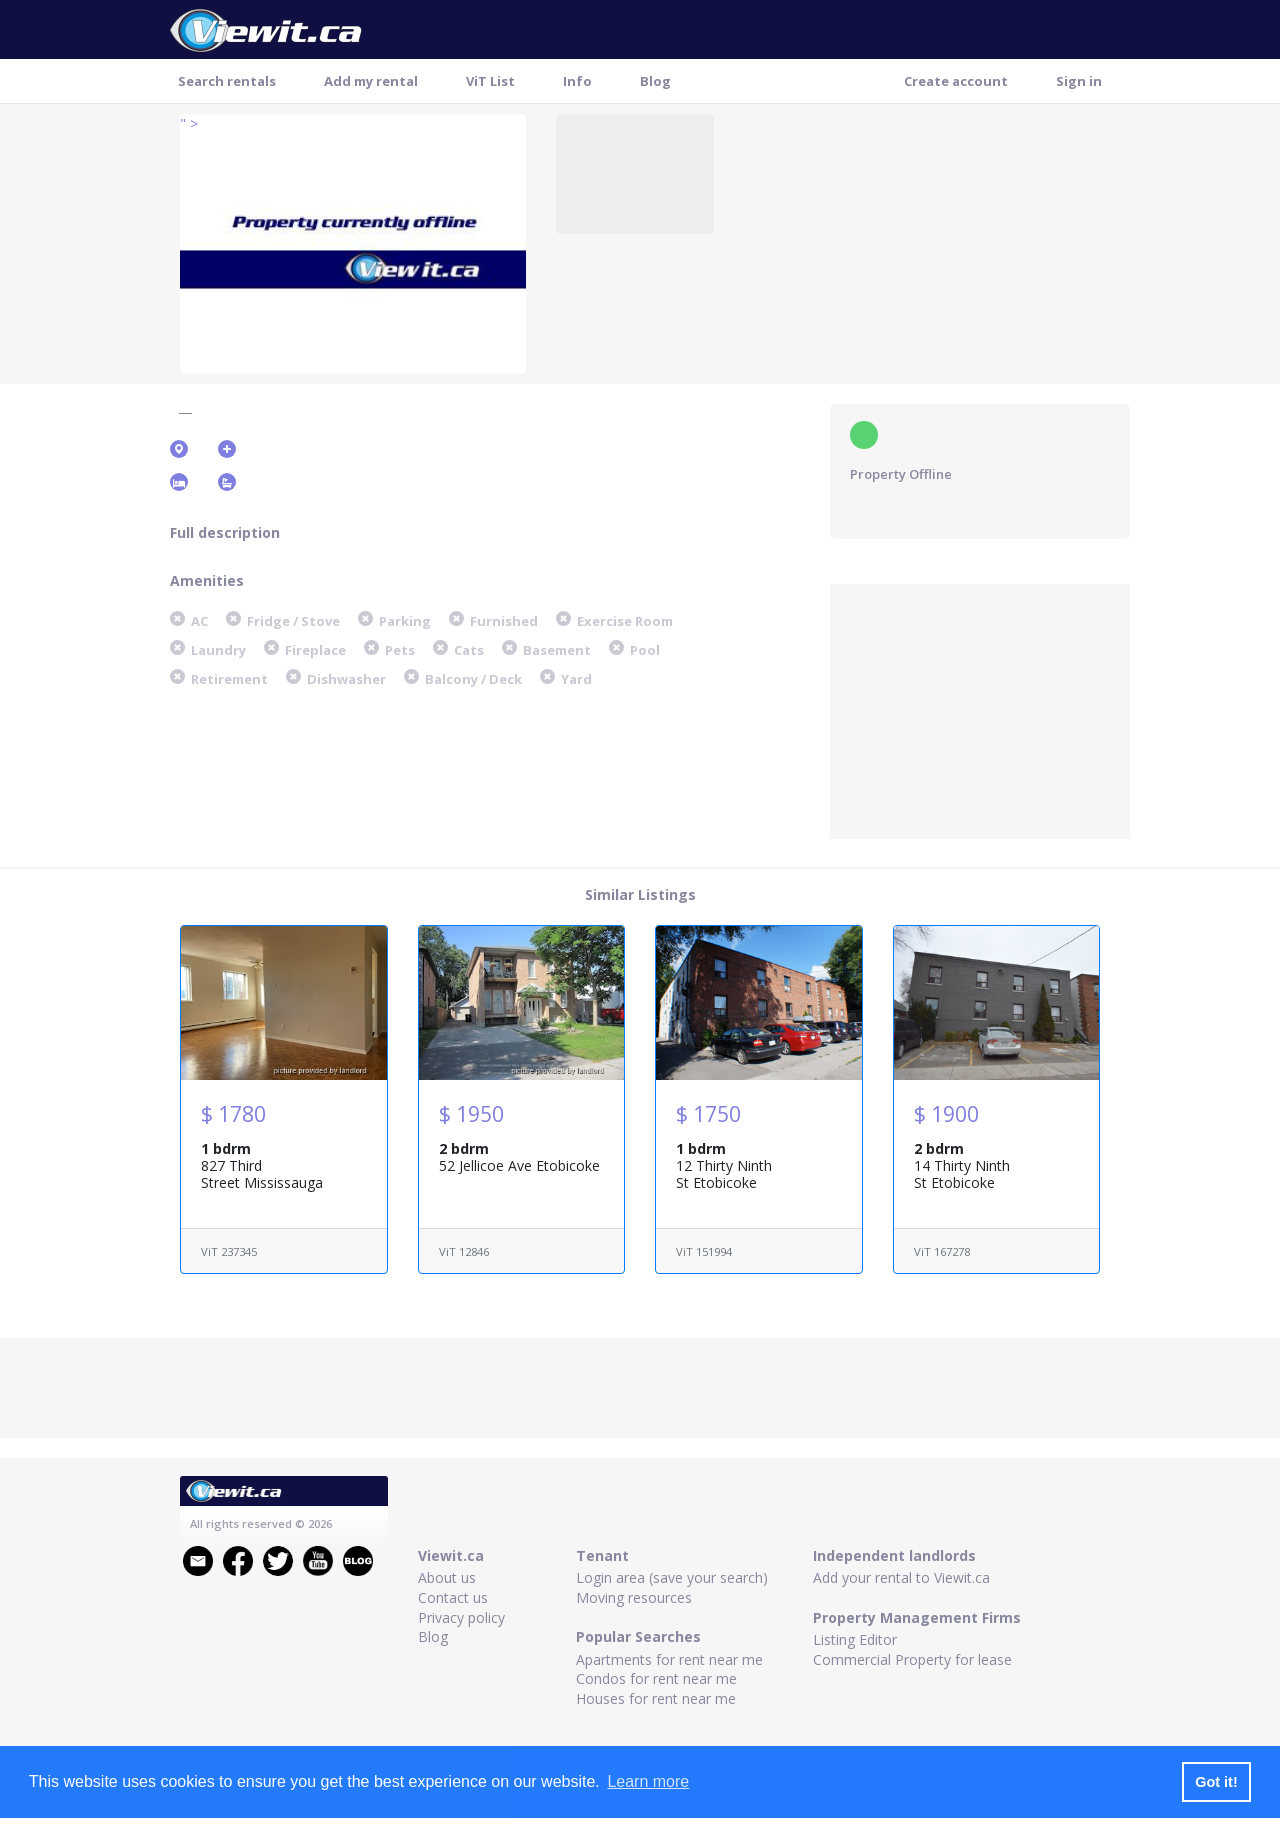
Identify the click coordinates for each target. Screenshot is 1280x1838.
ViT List (490, 81)
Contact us (453, 1597)
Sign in (1079, 81)
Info (577, 81)
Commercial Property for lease (912, 1659)
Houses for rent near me (656, 1698)
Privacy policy (461, 1617)
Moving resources (634, 1597)
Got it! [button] (1216, 1782)
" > (189, 123)
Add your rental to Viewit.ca (901, 1577)
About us (447, 1577)
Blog (655, 81)
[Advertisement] (980, 709)
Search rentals (227, 81)
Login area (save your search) (672, 1577)
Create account (956, 81)
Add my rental (371, 81)
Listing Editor (855, 1639)
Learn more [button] (648, 1781)
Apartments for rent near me (669, 1659)
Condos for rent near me (656, 1678)
